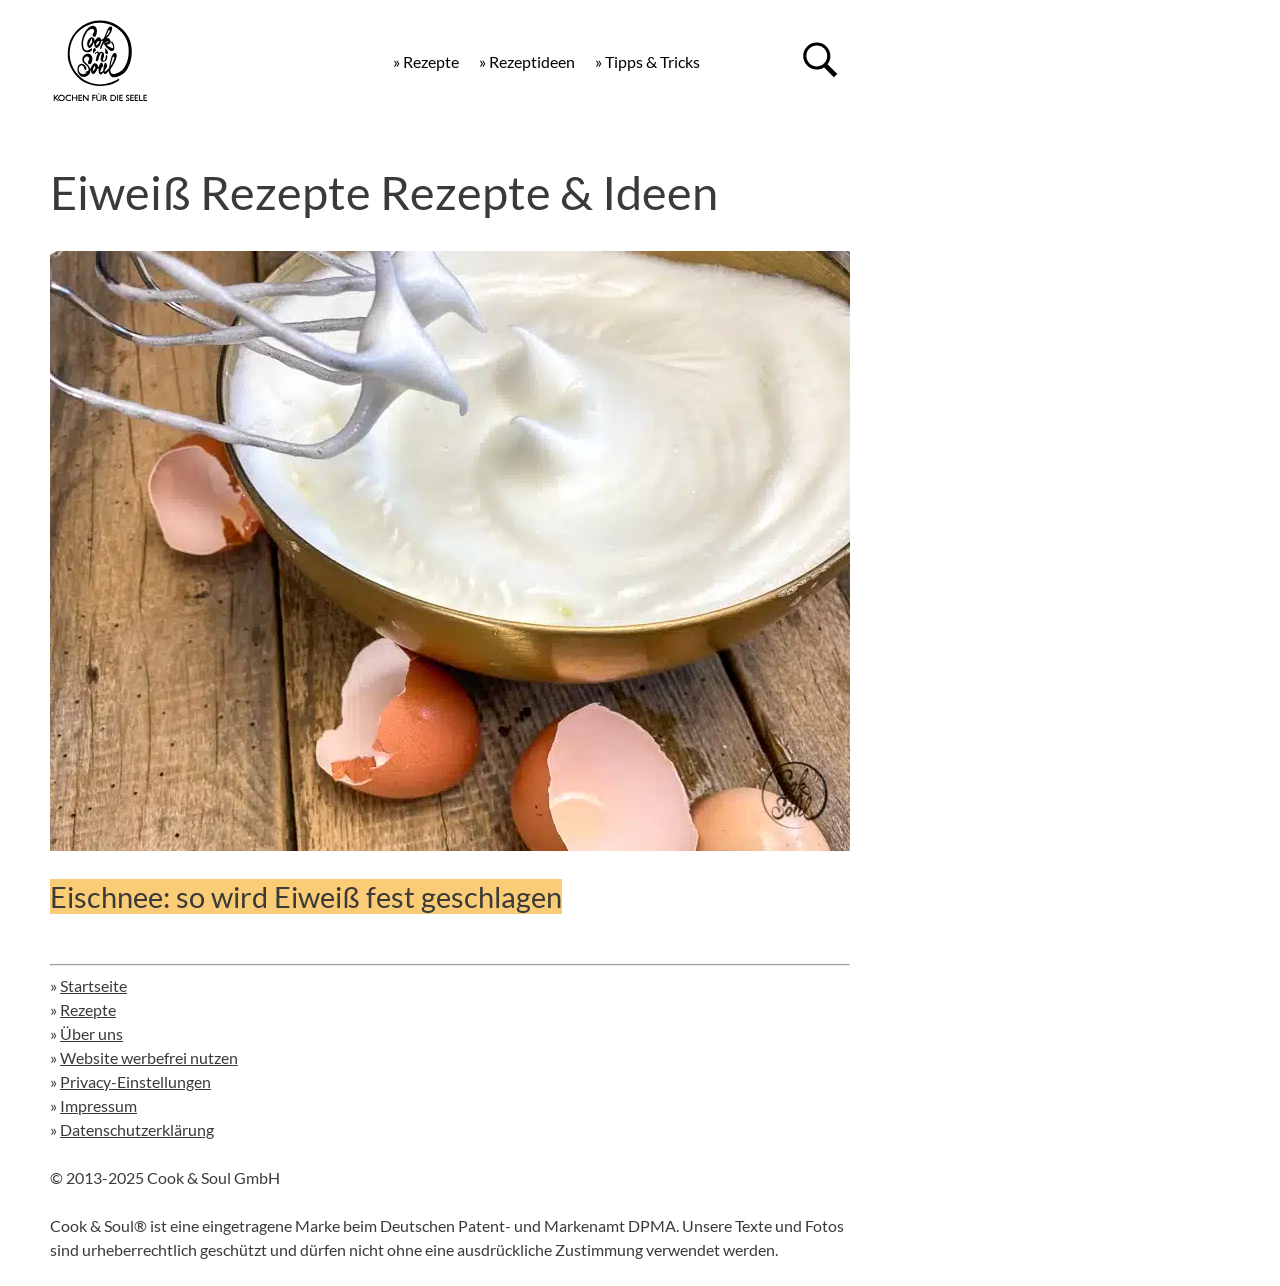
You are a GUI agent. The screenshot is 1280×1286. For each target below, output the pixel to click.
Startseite (93, 985)
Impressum (98, 1105)
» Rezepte (426, 61)
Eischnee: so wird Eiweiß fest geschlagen (306, 896)
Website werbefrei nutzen (149, 1057)
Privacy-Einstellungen (135, 1081)
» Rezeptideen (527, 61)
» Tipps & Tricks (647, 61)
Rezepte (88, 1009)
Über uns (91, 1033)
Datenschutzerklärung (137, 1129)
